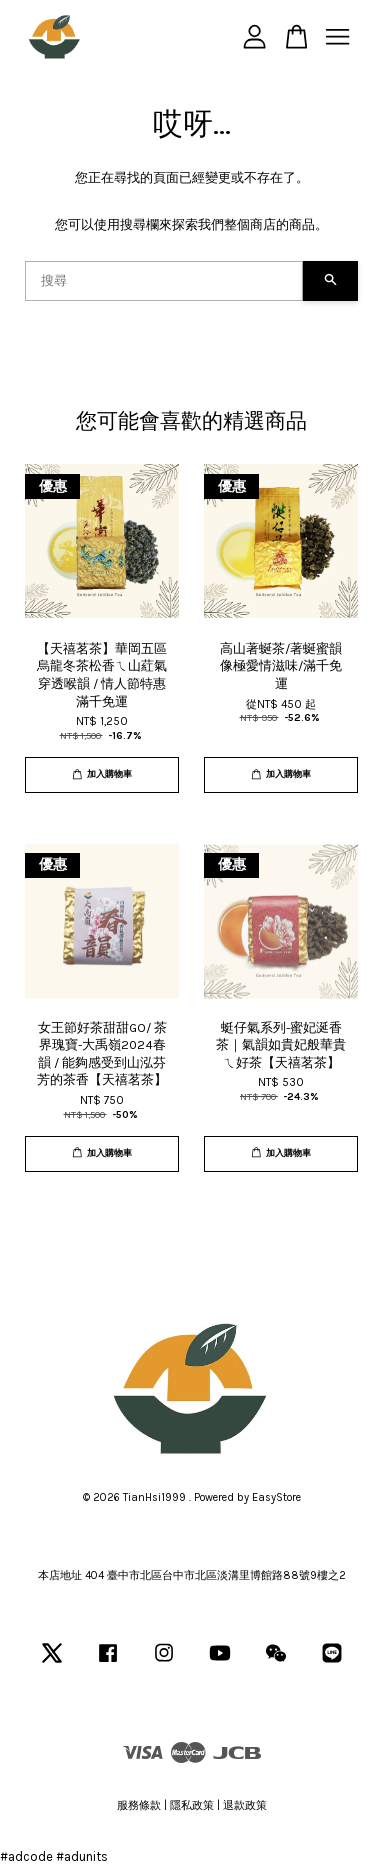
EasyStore (276, 1497)
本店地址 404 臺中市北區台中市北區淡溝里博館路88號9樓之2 (192, 1575)
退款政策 (245, 1805)
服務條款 (139, 1805)
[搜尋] (164, 281)
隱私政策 (192, 1805)
